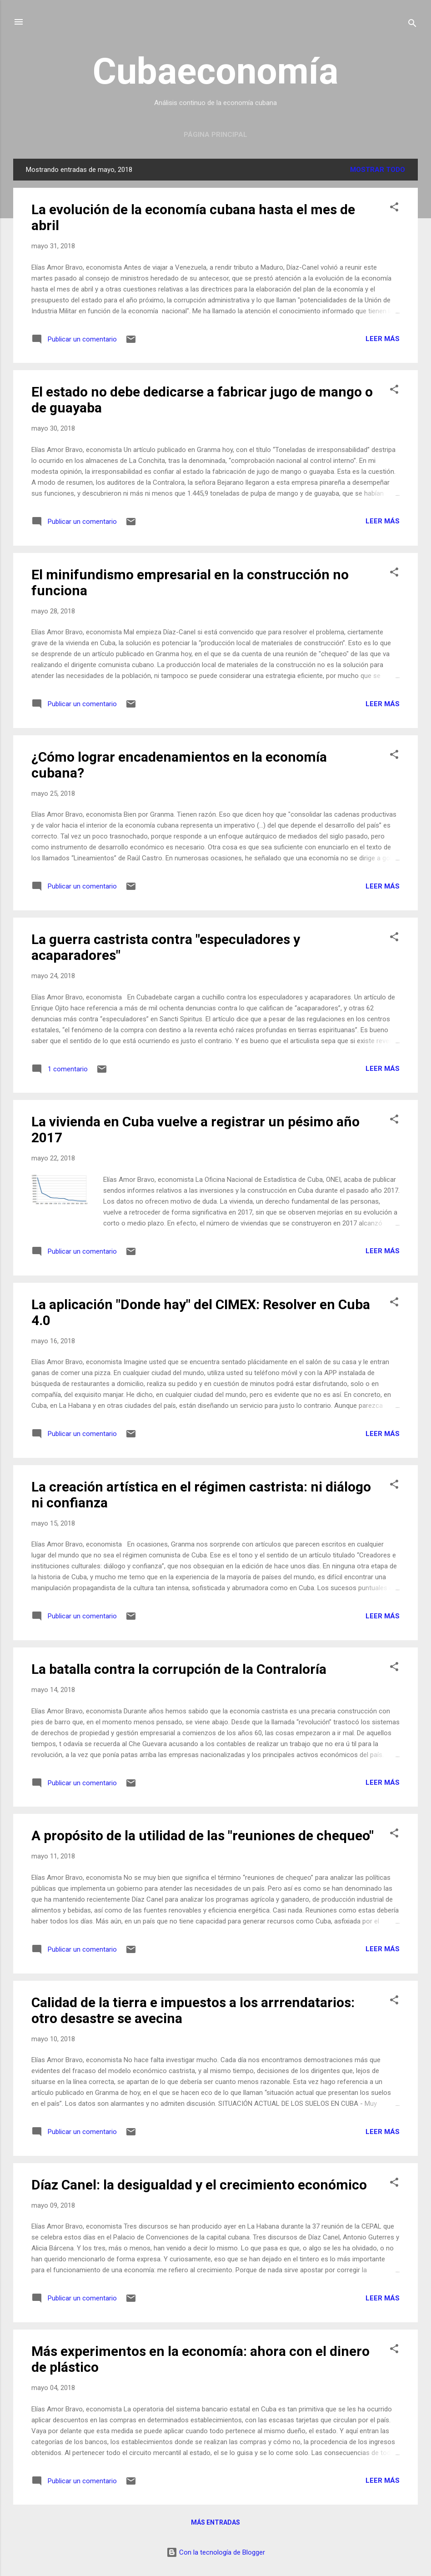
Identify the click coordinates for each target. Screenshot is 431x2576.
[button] (394, 208)
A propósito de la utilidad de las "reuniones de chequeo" (202, 1835)
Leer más (383, 339)
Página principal (215, 135)
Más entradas (215, 2522)
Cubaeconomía (215, 71)
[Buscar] (412, 25)
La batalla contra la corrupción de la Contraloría (178, 1669)
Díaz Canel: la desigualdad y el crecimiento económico (199, 2185)
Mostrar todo (377, 170)
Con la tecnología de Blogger (215, 2552)
